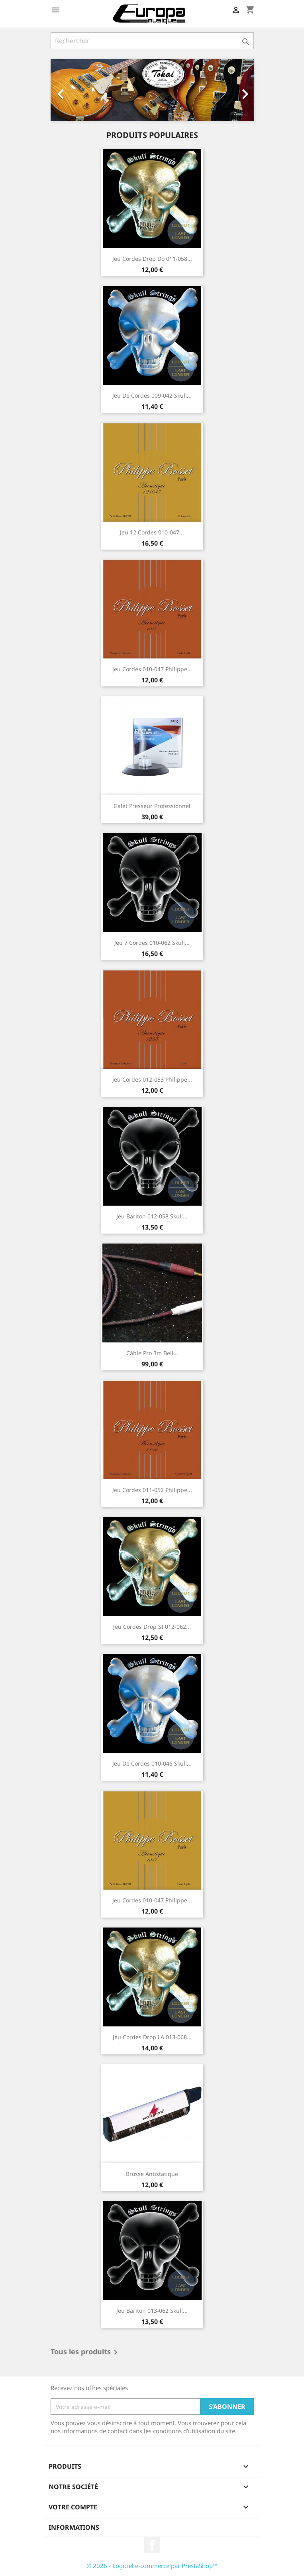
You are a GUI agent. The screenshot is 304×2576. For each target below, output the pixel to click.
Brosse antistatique (152, 2174)
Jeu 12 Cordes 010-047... (152, 532)
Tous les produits (85, 2352)
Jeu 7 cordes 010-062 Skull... (152, 942)
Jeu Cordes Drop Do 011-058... (152, 258)
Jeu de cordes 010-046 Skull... (152, 1763)
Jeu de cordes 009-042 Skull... (152, 395)
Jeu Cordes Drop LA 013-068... (152, 2037)
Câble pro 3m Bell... (152, 1353)
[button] (66, 90)
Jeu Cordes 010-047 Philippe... (152, 669)
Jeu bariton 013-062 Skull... (152, 2310)
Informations (74, 2527)
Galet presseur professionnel (152, 806)
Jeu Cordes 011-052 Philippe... (152, 1490)
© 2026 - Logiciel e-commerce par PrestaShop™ (152, 2566)
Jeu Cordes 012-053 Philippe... (152, 1079)
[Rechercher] (152, 40)
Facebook (152, 2545)
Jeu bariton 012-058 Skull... (152, 1216)
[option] (152, 90)
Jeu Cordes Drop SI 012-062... (152, 1626)
